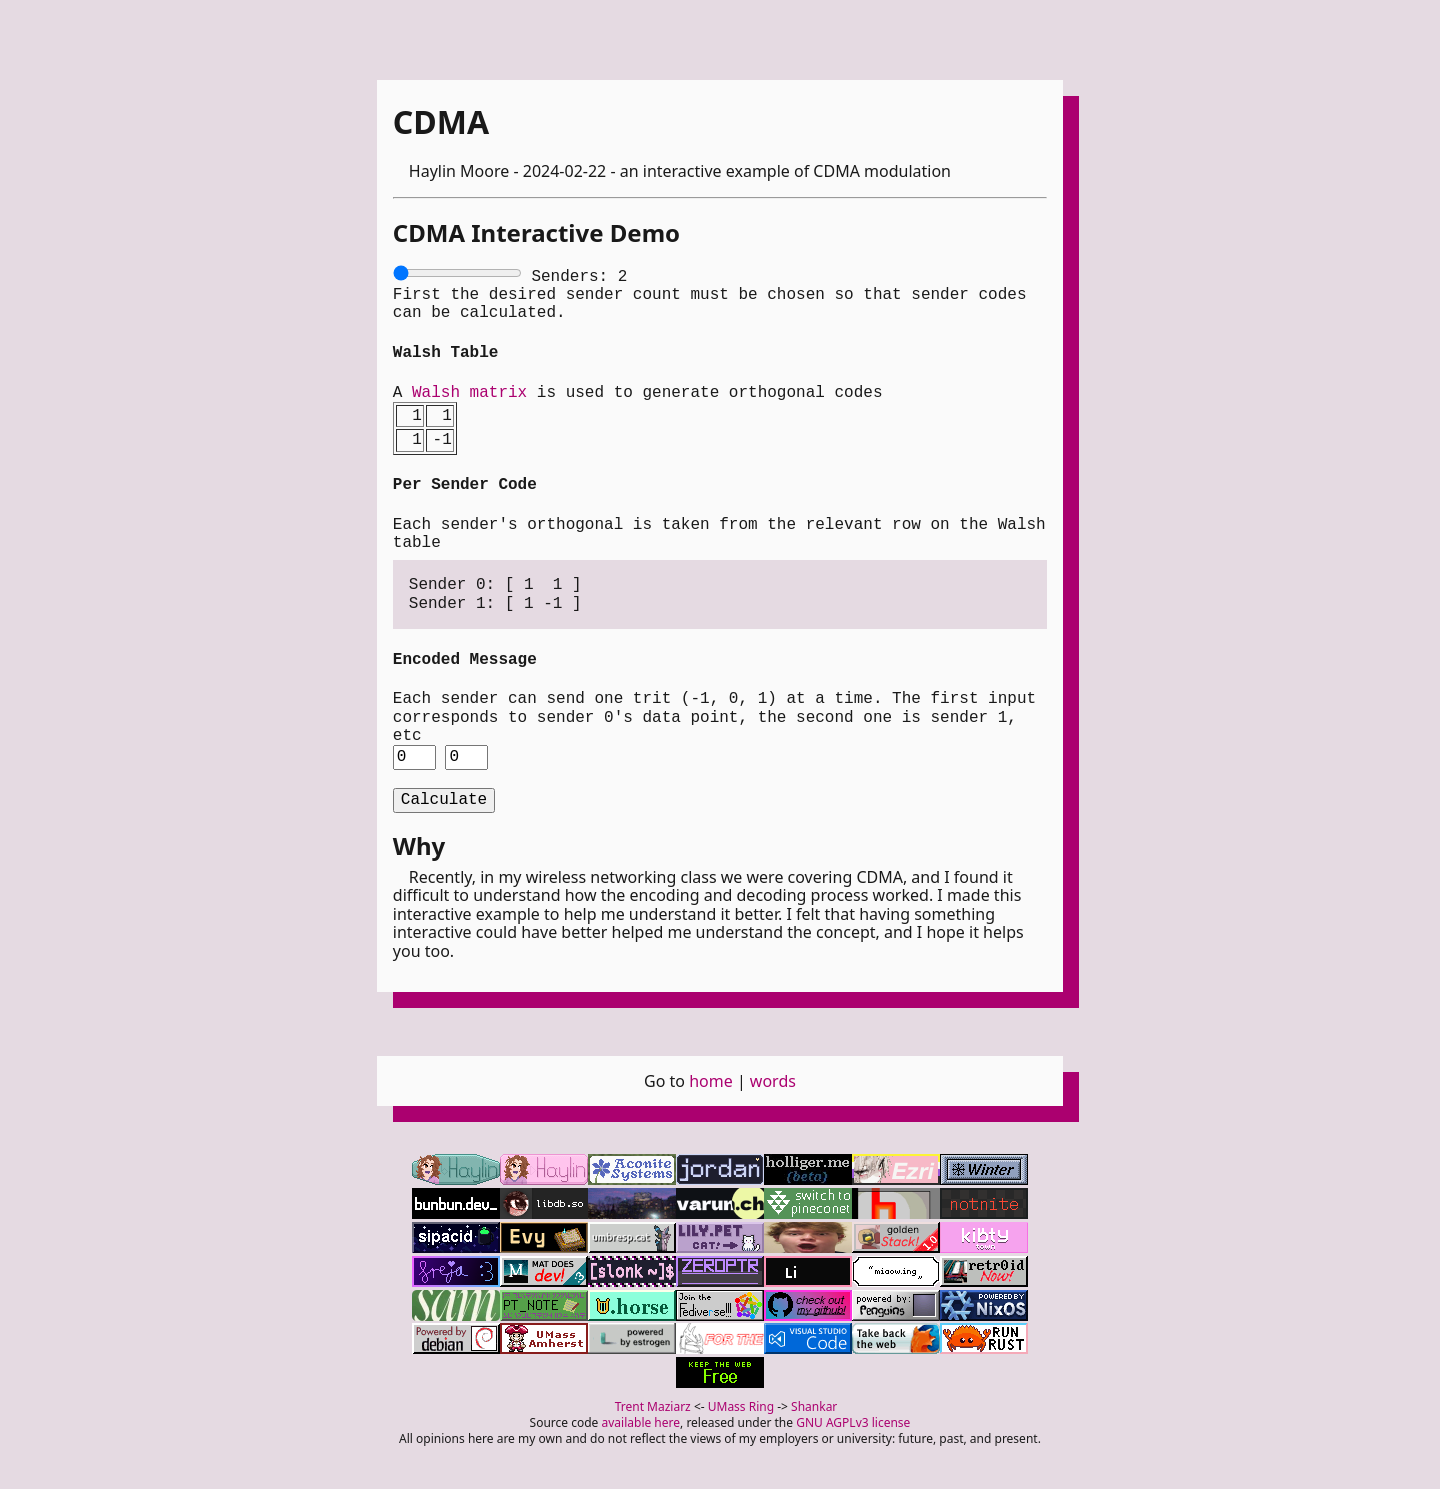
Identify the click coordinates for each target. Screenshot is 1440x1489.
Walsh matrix (469, 391)
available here (641, 1420)
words (773, 1079)
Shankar (814, 1404)
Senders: (579, 275)
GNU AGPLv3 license (853, 1420)
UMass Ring (741, 1404)
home (711, 1079)
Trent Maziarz (653, 1404)
